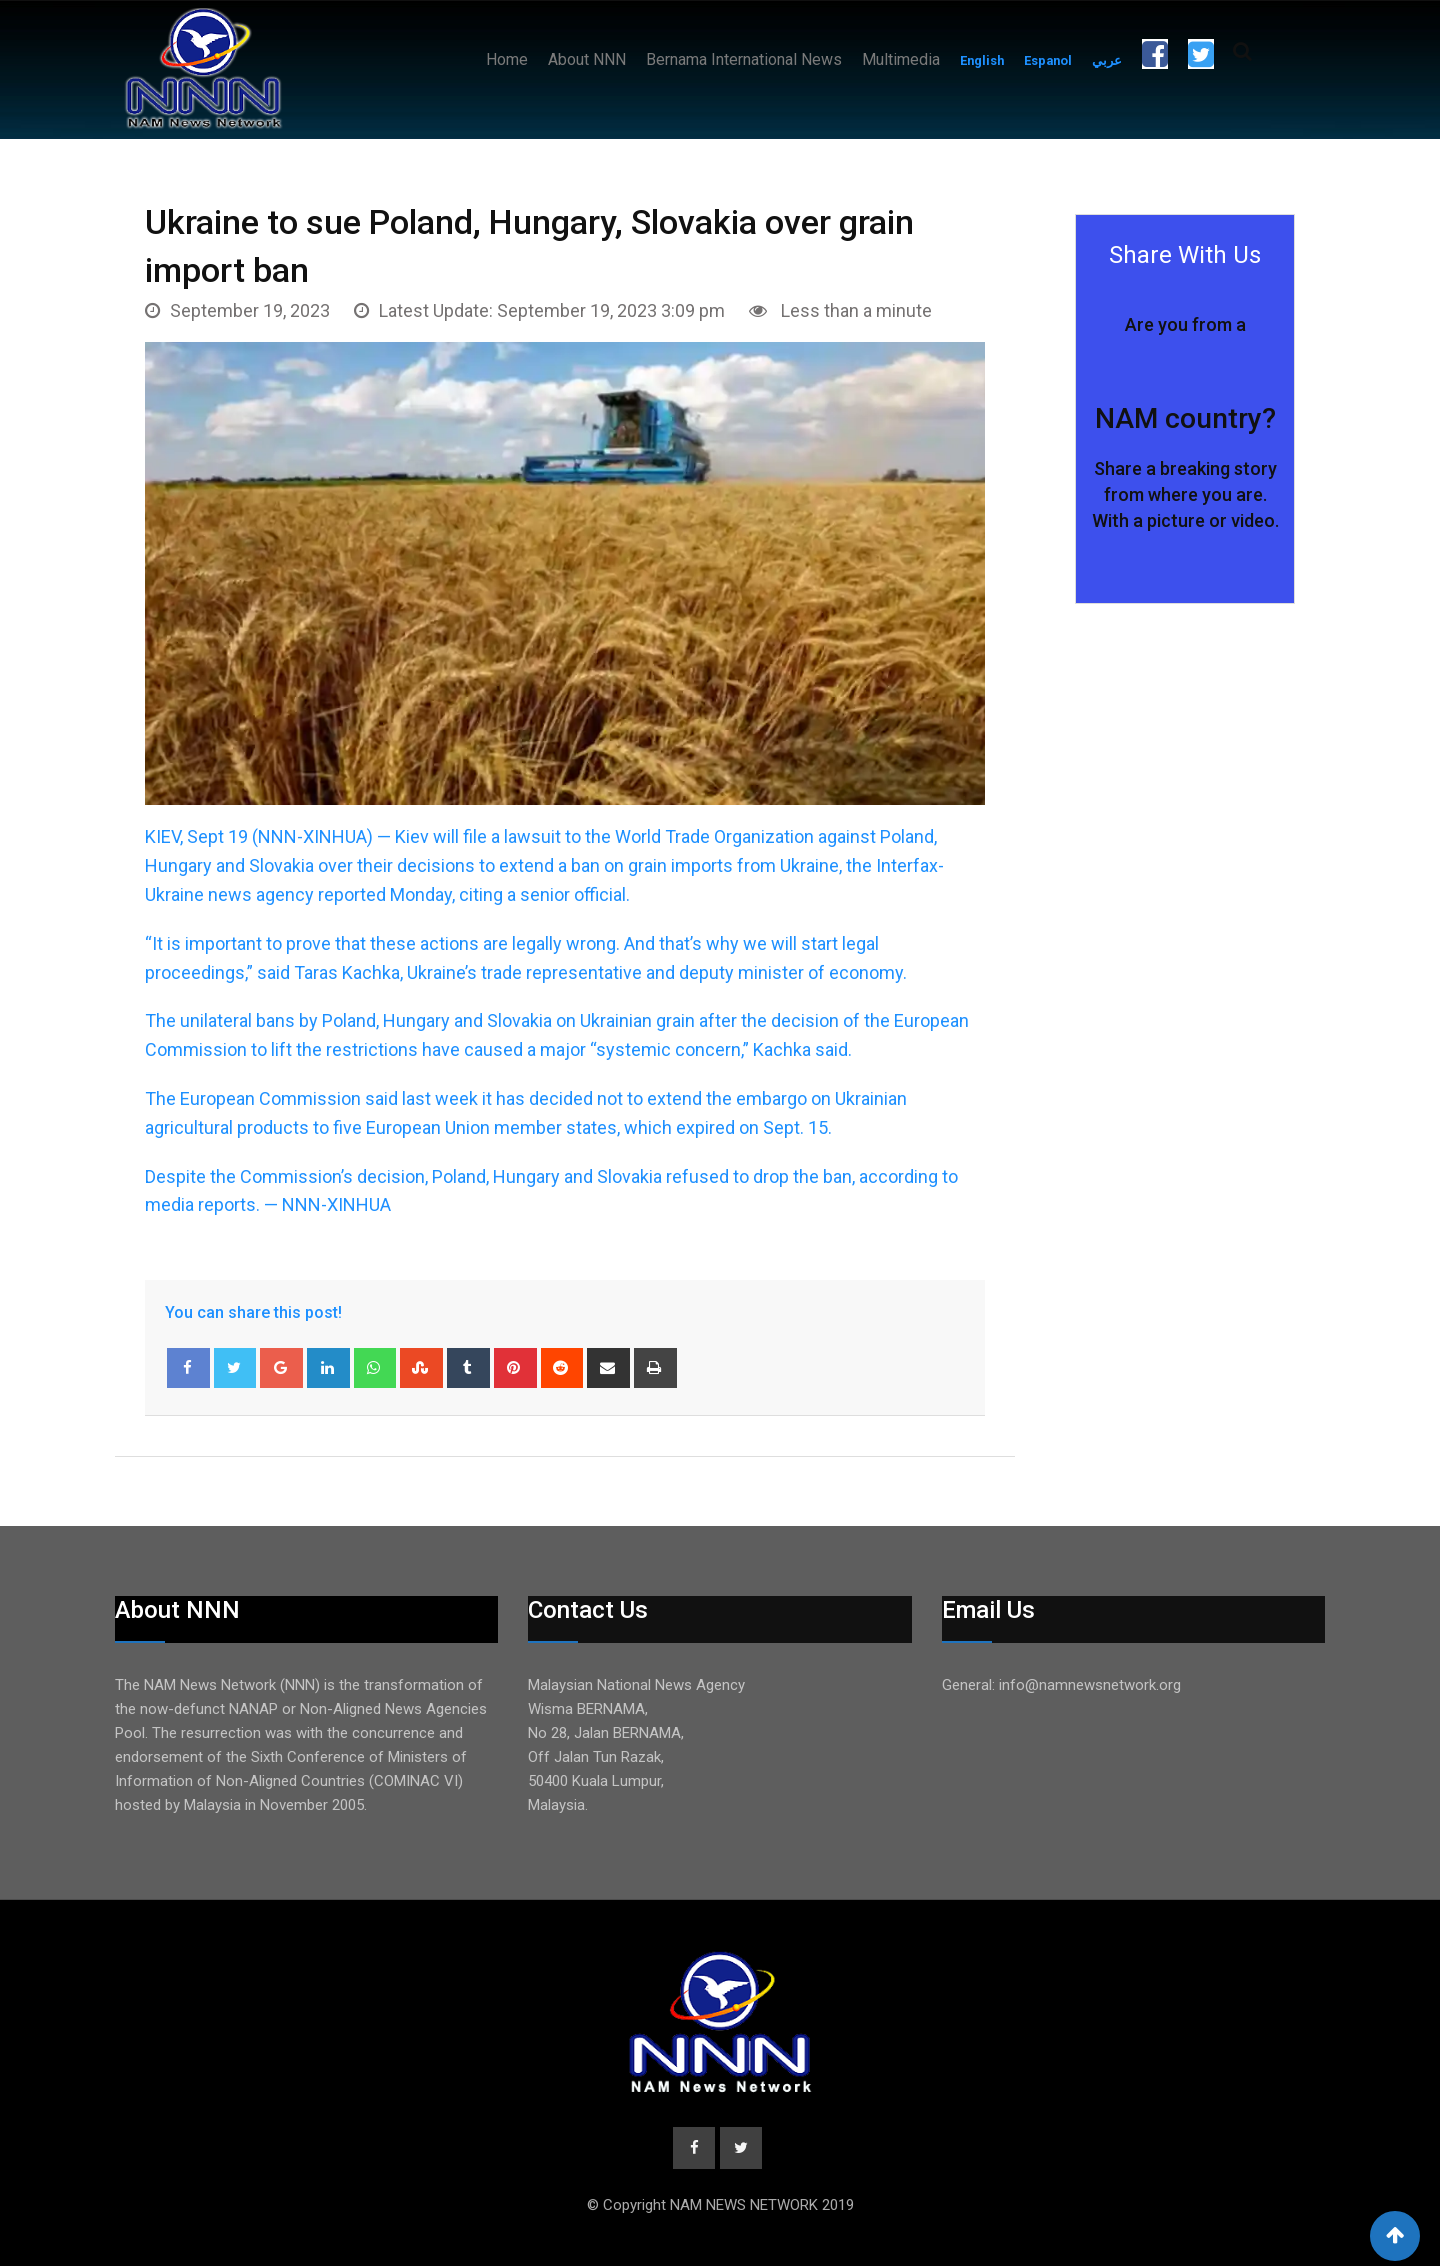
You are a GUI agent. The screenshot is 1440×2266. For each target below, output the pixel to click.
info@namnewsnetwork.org (1090, 1685)
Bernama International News (744, 59)
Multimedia (901, 59)
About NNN (587, 59)
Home (507, 59)
